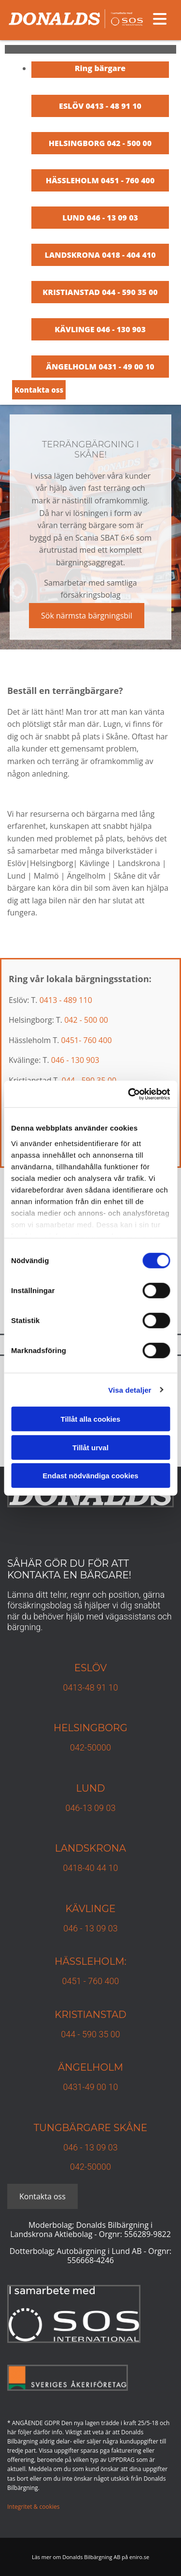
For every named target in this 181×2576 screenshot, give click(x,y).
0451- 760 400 (86, 1040)
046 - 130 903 (75, 1060)
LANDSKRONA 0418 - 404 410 (99, 255)
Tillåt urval (90, 1447)
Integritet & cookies (33, 2506)
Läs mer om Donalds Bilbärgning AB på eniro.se (90, 2557)
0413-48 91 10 (90, 1687)
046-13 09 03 (91, 1808)
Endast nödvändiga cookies (90, 1476)
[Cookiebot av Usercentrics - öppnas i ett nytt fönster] (129, 1094)
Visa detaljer (129, 1389)
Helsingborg (90, 1728)
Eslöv (90, 1668)
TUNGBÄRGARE (72, 2128)
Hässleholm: (90, 1961)
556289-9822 (147, 2234)
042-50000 (90, 1747)
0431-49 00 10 (90, 2087)
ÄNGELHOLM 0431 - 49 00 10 (100, 366)
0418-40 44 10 (90, 1868)
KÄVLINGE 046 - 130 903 (100, 329)
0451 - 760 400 (90, 1981)
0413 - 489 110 (66, 1000)
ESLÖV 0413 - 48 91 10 (100, 106)
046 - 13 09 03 (90, 1928)
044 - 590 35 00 (90, 2034)
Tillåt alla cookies (91, 1419)
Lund (90, 1788)
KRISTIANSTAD (90, 2014)
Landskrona (90, 1848)
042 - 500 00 (86, 1020)
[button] (39, 389)
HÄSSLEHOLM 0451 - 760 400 (100, 180)
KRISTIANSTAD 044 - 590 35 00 (99, 292)
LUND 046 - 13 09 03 (100, 217)
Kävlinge (91, 1908)
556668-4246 (90, 2260)
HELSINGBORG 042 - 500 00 (100, 143)
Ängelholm (90, 2067)
